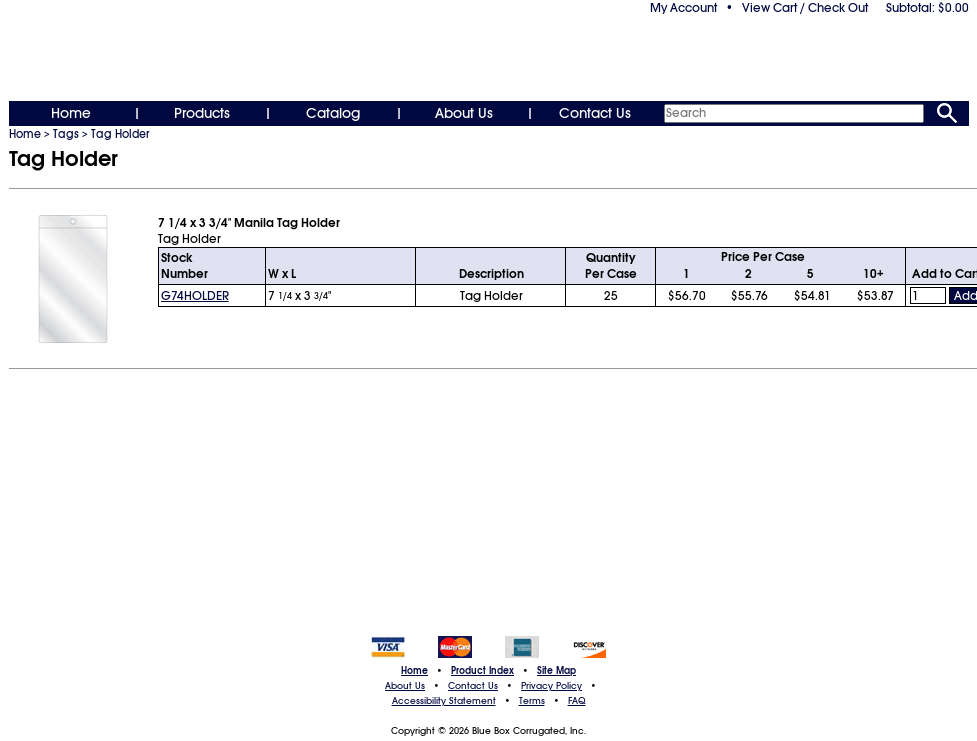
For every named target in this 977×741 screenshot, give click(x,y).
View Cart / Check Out (805, 8)
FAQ (577, 701)
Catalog (333, 113)
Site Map (556, 671)
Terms (532, 701)
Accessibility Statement (444, 701)
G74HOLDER (195, 296)
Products (202, 113)
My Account (683, 8)
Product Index (482, 671)
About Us (464, 113)
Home (71, 113)
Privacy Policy (551, 686)
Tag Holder (120, 134)
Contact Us (595, 113)
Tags (66, 134)
